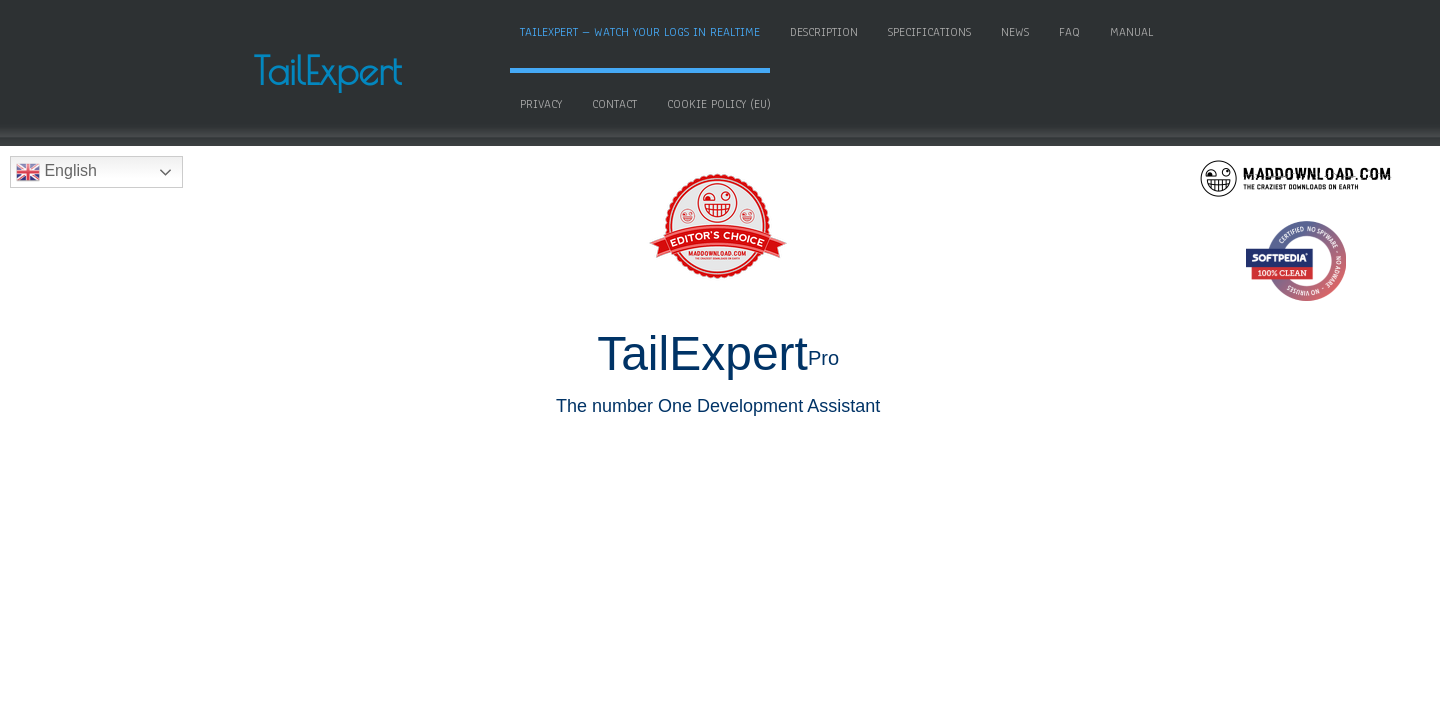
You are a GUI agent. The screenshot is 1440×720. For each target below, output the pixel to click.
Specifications (959, 31)
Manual (571, 103)
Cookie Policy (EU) (822, 103)
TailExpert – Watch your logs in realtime (670, 31)
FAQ (1099, 31)
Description (854, 31)
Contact (717, 103)
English (56, 170)
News (1045, 31)
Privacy (644, 103)
